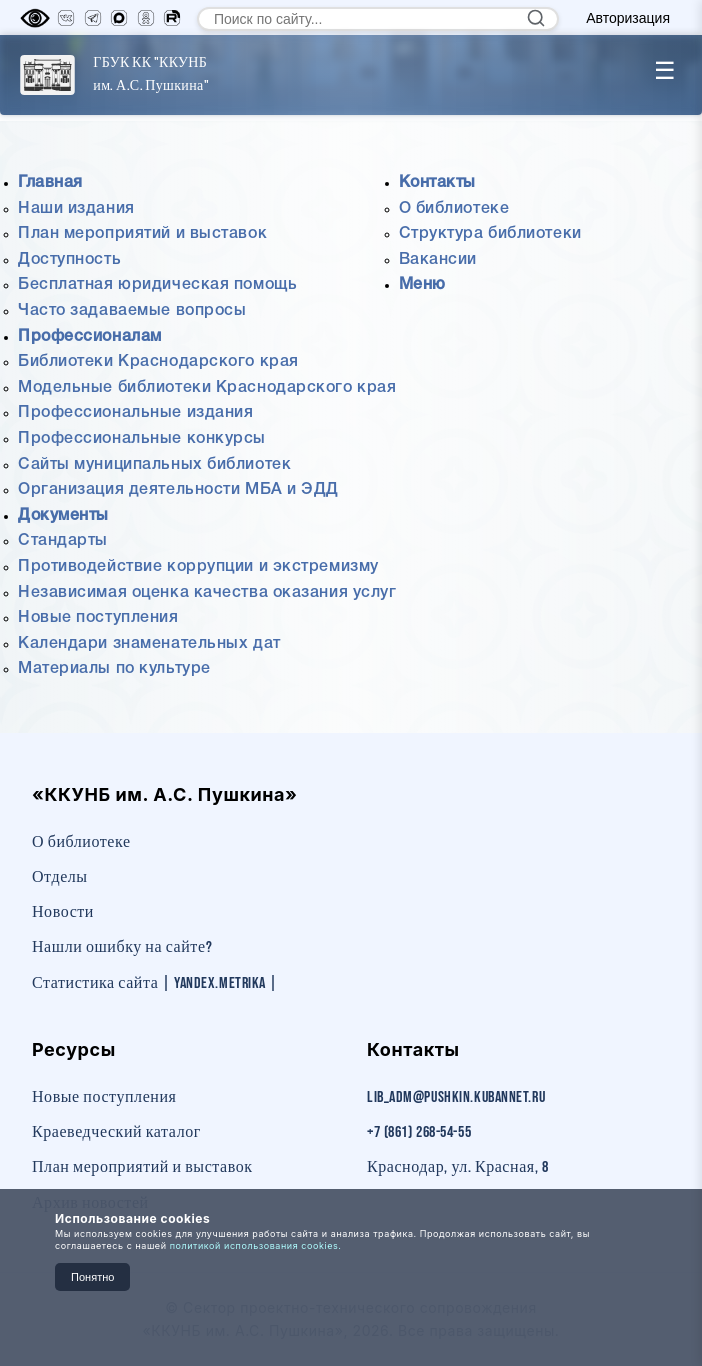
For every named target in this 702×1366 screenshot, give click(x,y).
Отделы (60, 877)
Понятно (92, 1277)
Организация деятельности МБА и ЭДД (178, 490)
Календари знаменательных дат (149, 644)
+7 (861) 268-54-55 (419, 1132)
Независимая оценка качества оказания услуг (207, 593)
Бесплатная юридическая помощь (157, 285)
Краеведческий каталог (116, 1132)
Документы (63, 516)
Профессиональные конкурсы (142, 439)
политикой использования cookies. (256, 1245)
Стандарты (63, 541)
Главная (50, 183)
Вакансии (438, 260)
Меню (422, 285)
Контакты (437, 183)
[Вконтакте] (66, 18)
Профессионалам (90, 337)
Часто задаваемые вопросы (132, 311)
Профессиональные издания (135, 413)
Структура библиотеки (490, 234)
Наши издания (76, 209)
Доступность (69, 260)
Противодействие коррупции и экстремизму (198, 567)
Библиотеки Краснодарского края (158, 362)
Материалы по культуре (114, 669)
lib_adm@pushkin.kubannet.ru (456, 1097)
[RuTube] (172, 18)
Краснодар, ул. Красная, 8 (457, 1167)
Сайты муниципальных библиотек (154, 465)
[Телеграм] (93, 18)
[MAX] (119, 18)
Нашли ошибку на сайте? (122, 947)
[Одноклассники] (146, 18)
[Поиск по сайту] (378, 19)
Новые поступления (98, 618)
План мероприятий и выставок (142, 234)
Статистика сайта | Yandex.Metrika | (155, 983)
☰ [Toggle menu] (665, 70)
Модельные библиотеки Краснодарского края (207, 388)
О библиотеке (454, 209)
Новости (63, 912)
